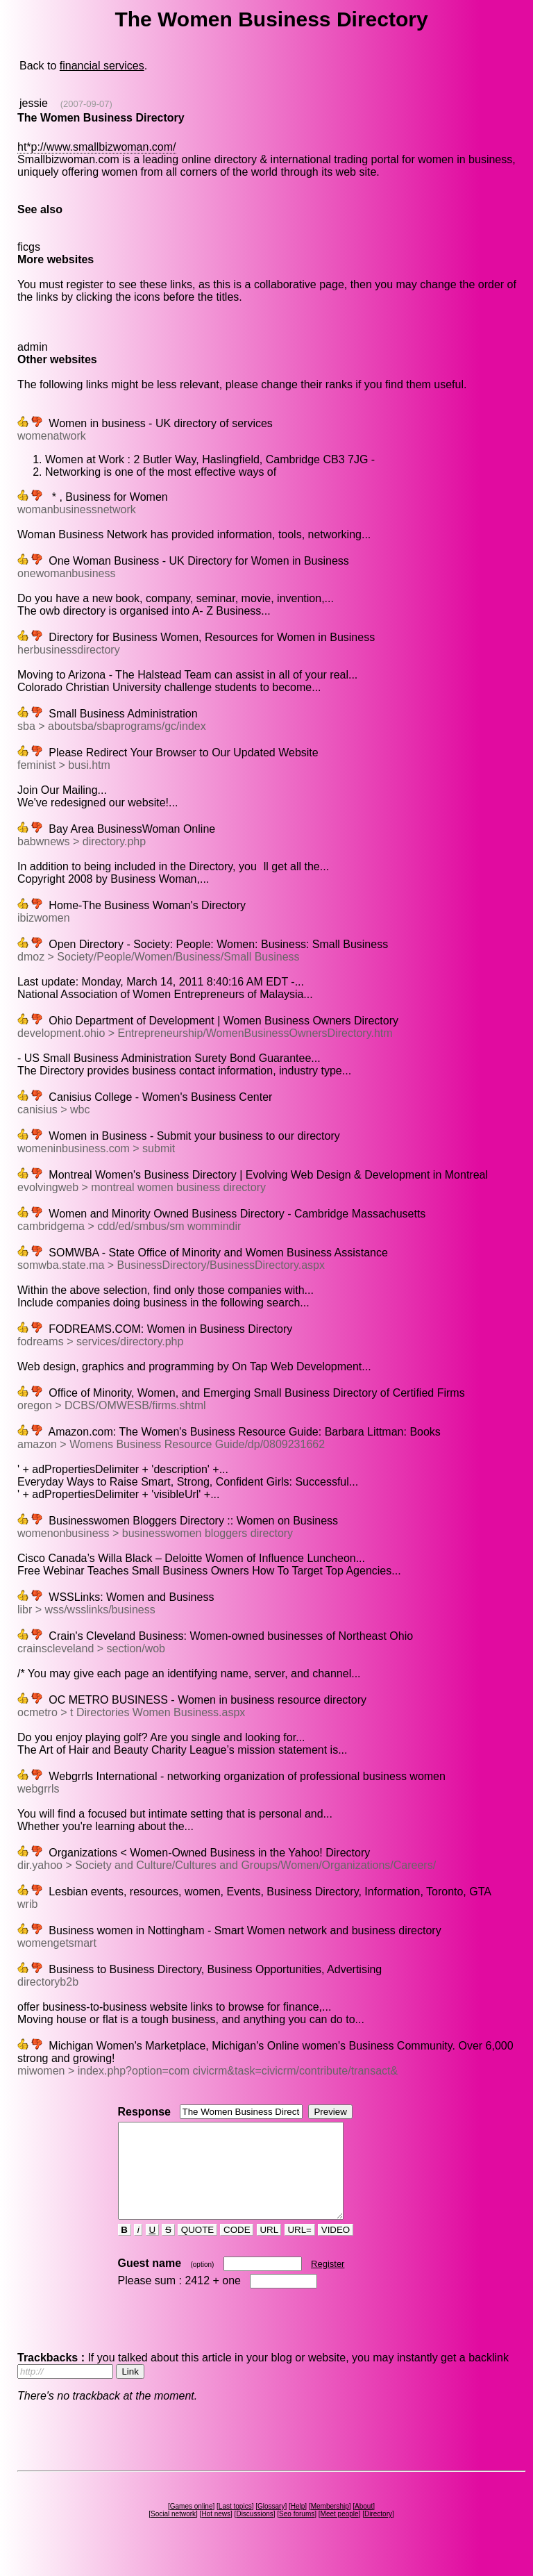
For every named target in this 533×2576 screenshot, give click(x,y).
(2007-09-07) (86, 104)
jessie (33, 103)
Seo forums (296, 2532)
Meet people (340, 2532)
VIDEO (336, 2248)
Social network (173, 2532)
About (364, 2525)
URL (269, 2248)
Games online (191, 2525)
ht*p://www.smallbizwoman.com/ (96, 147)
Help (298, 2525)
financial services (102, 66)
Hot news (215, 2532)
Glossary (271, 2525)
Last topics (235, 2525)
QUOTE (197, 2248)
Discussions (254, 2532)
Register (327, 2282)
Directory (378, 2532)
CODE (237, 2248)
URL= (299, 2248)
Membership (330, 2525)
